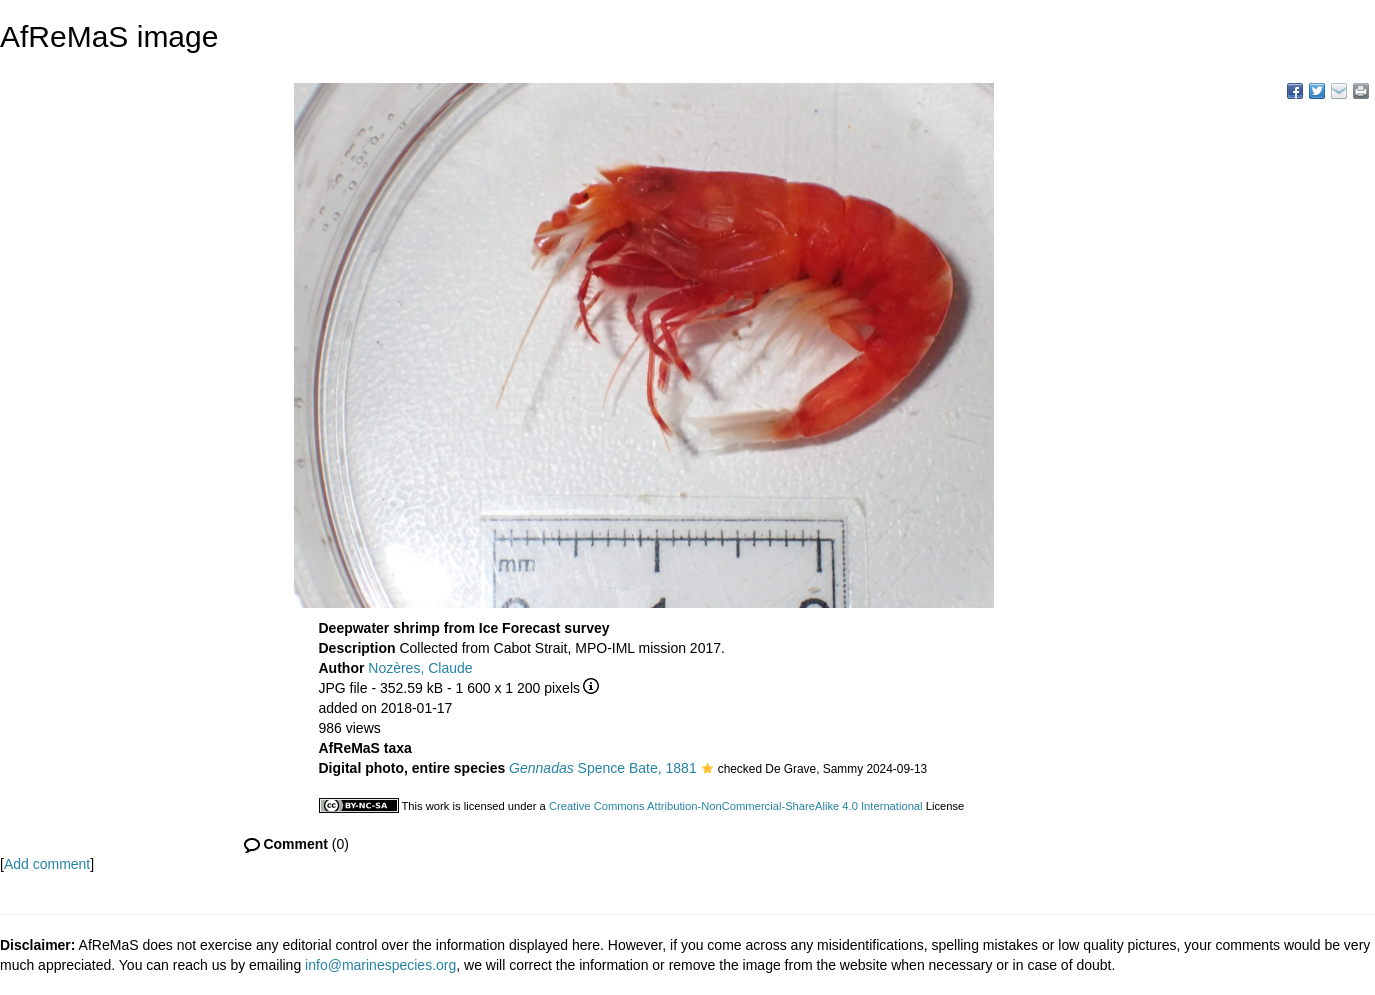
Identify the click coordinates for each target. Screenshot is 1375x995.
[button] (707, 770)
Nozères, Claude (420, 668)
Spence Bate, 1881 (603, 768)
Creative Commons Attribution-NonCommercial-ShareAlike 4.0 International (736, 806)
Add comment (47, 864)
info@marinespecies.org (380, 965)
